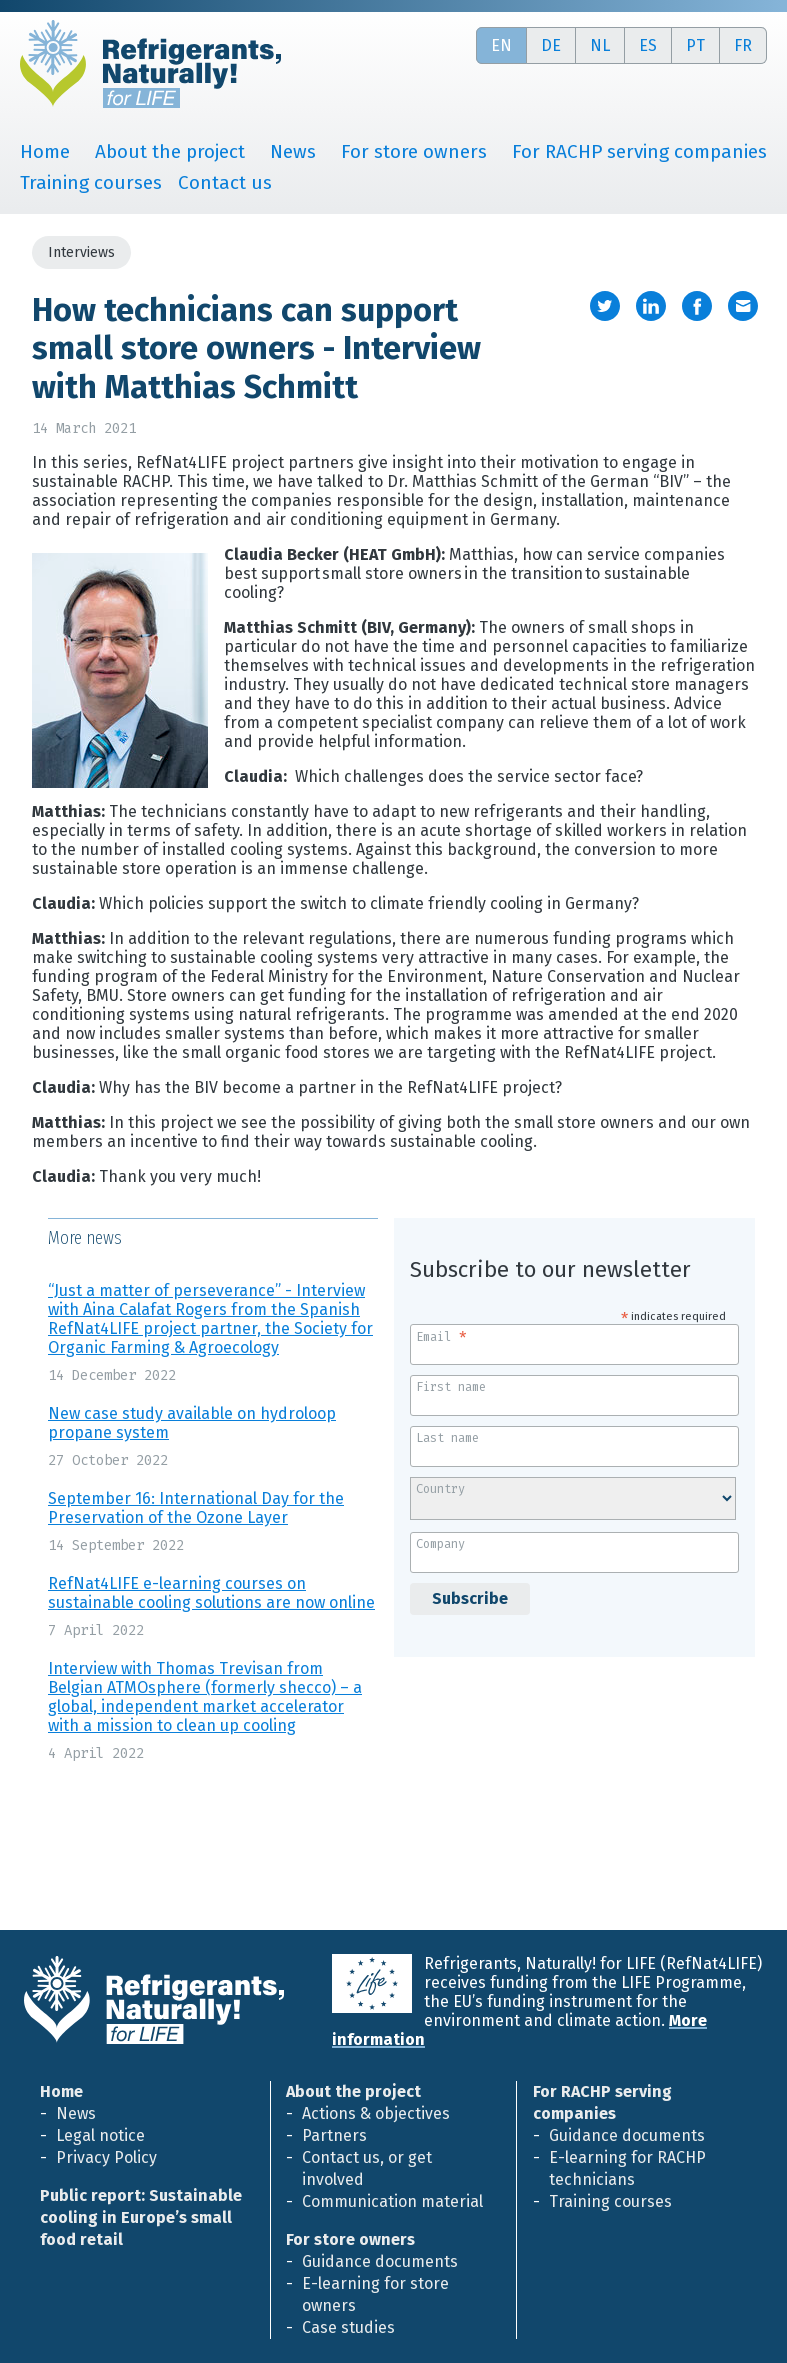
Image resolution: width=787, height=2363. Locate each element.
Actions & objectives (376, 2113)
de (551, 45)
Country (440, 1489)
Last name (447, 1438)
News (293, 151)
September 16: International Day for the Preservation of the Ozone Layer (196, 1508)
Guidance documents (380, 2261)
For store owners (414, 151)
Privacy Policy (106, 2157)
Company (440, 1544)
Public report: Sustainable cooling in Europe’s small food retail (141, 2217)
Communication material (392, 2201)
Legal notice (100, 2135)
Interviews (81, 252)
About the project (170, 151)
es (648, 45)
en (501, 45)
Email (442, 1334)
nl (600, 45)
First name (451, 1387)
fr (743, 45)
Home (45, 151)
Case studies (348, 2327)
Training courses (91, 182)
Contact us (225, 182)
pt (695, 45)
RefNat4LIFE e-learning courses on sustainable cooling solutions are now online (211, 1593)
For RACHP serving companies (639, 151)
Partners (334, 2135)
